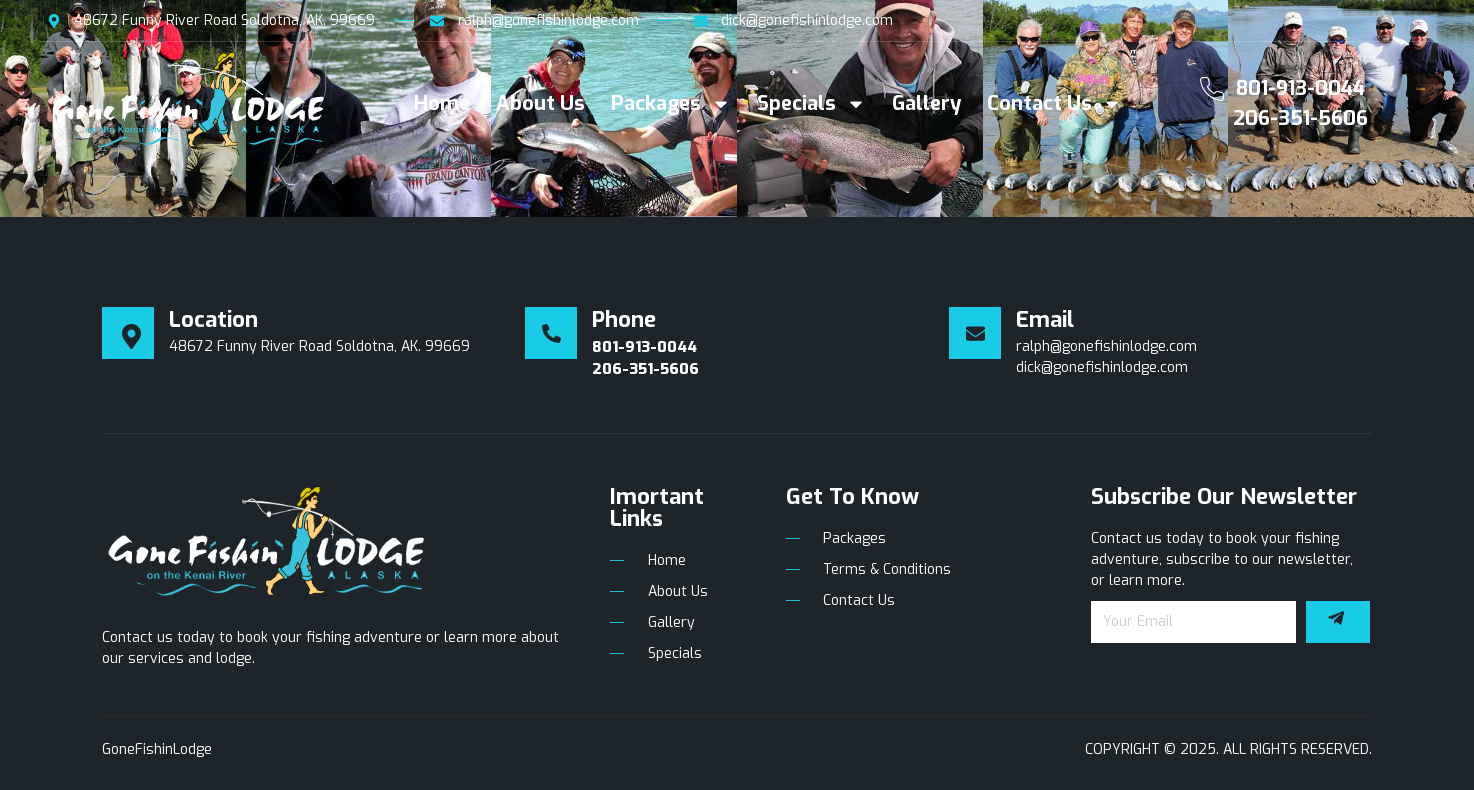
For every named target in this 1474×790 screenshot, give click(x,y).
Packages (671, 104)
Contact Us (1054, 104)
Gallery (926, 103)
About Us (540, 103)
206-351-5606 (1300, 118)
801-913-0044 (1300, 88)
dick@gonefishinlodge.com (1102, 367)
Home (442, 103)
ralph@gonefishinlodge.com (1106, 346)
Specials (811, 104)
